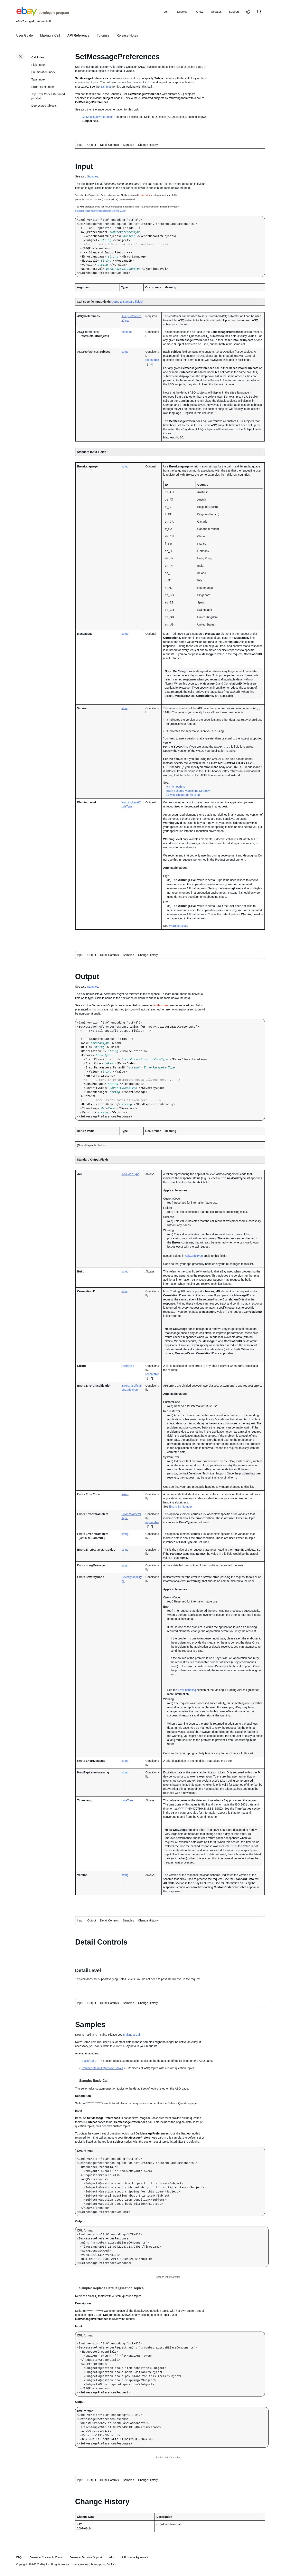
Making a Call (50, 35)
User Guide (24, 35)
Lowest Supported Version (183, 794)
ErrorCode (93, 1063)
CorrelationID (93, 1051)
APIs (111, 2557)
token (108, 1063)
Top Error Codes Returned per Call (48, 96)
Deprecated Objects (44, 105)
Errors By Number (180, 1506)
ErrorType (103, 1055)
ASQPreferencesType (125, 232)
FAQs (19, 2557)
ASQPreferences (94, 232)
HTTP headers (175, 786)
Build (86, 1047)
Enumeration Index (43, 72)
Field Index (38, 64)
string (106, 240)
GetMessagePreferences (97, 116)
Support (234, 11)
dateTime (108, 1108)
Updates (216, 11)
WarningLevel (92, 269)
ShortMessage (96, 1092)
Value (93, 1071)
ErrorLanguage (93, 256)
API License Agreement (135, 2557)
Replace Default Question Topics (102, 2068)
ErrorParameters (98, 1067)
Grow (199, 11)
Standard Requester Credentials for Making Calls (100, 211)
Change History (148, 144)
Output (91, 144)
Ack (84, 1043)
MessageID (90, 260)
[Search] (259, 12)
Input (80, 955)
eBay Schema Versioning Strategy (188, 790)
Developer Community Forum (46, 2557)
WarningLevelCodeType (123, 269)
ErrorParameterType (159, 1067)
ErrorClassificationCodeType (145, 1059)
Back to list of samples (168, 2277)
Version (88, 265)
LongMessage (95, 1084)
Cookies (111, 2564)
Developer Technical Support (86, 2557)
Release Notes (127, 35)
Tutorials (103, 35)
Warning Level (178, 925)
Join (166, 11)
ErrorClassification (102, 1059)
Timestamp (90, 1108)
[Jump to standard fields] (127, 301)
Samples (105, 86)
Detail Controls (109, 144)
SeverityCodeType (123, 1088)
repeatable (152, 359)
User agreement (80, 2564)
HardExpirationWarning (100, 1104)
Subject (92, 240)
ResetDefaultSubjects (103, 236)
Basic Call (88, 2060)
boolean (129, 236)
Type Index (38, 79)
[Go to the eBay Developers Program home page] (42, 14)
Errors (87, 1055)
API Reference (78, 35)
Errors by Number (42, 86)
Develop (182, 11)
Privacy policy (98, 2564)
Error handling (187, 1690)
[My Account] (248, 12)
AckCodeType (100, 1043)
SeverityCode (96, 1088)
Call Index (37, 57)
